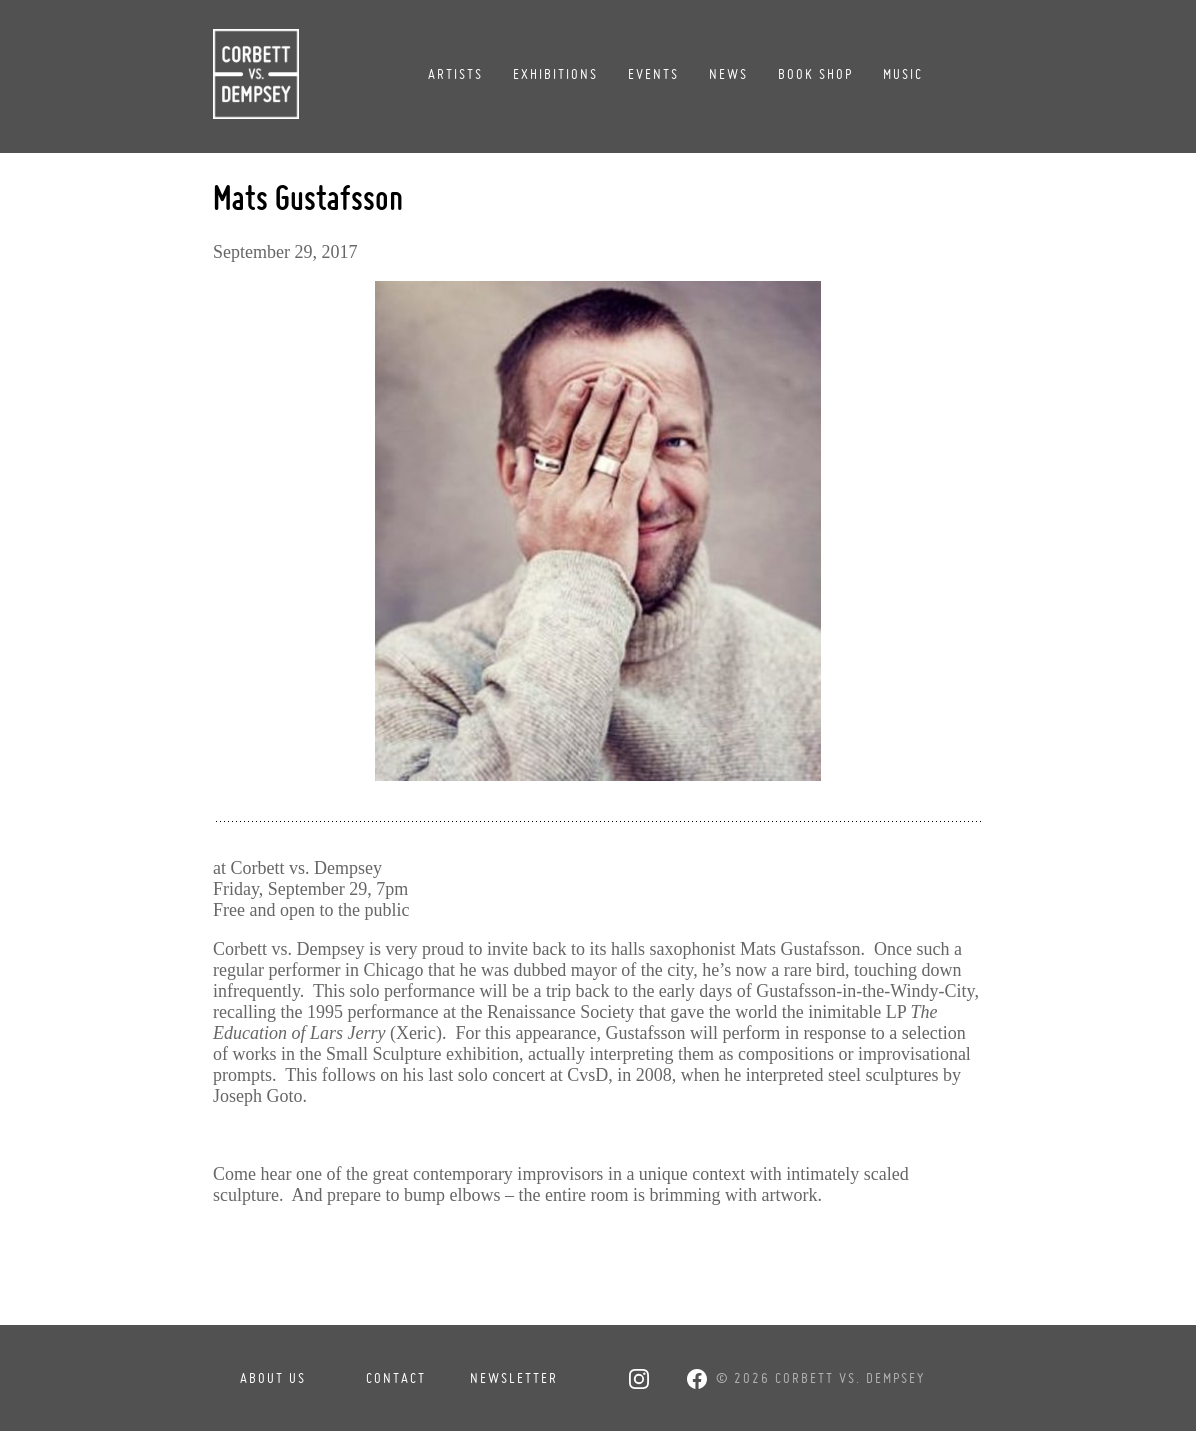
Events (653, 74)
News (728, 74)
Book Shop (815, 74)
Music (903, 74)
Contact (396, 1378)
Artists (455, 74)
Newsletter (514, 1378)
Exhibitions (555, 74)
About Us (273, 1378)
